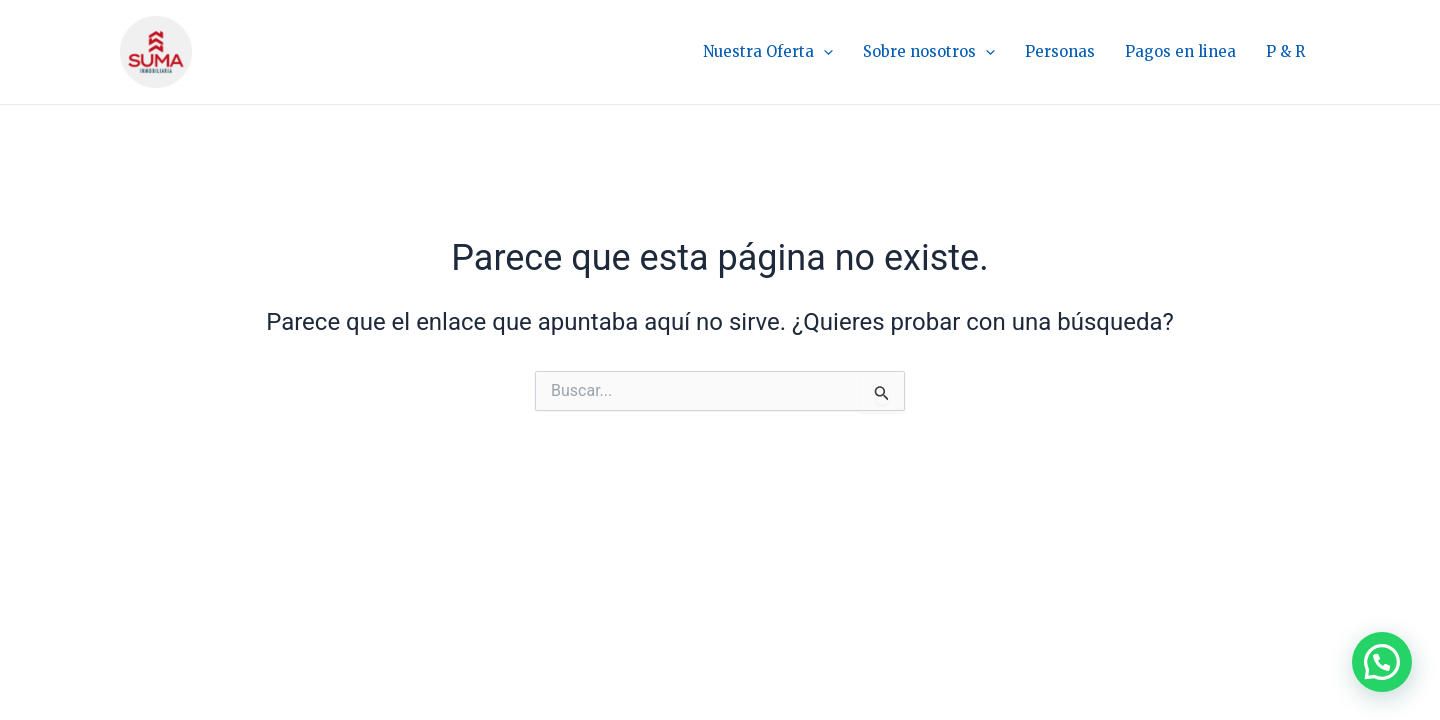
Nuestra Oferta (768, 52)
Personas (1060, 51)
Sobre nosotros (929, 52)
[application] (823, 52)
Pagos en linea (1180, 51)
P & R (1285, 51)
